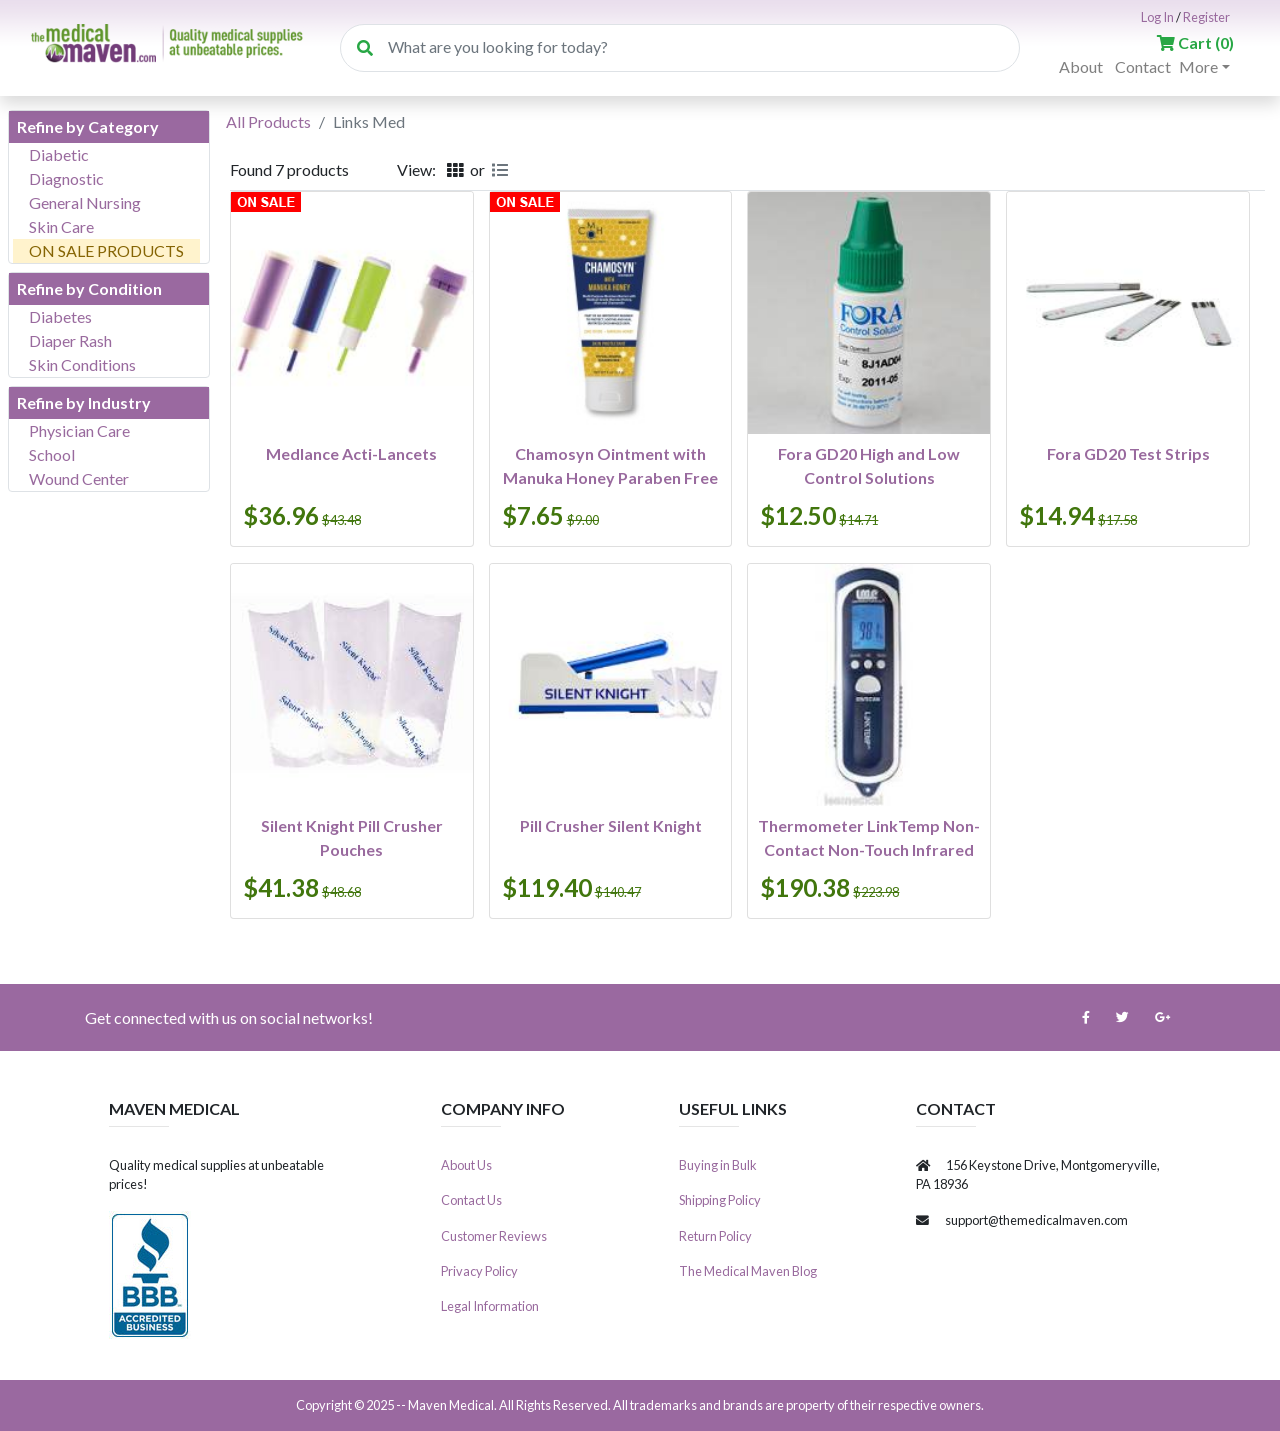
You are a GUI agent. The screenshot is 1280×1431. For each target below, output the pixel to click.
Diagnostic (66, 178)
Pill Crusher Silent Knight (611, 825)
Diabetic (59, 154)
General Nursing (85, 202)
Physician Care (79, 430)
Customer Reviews (494, 1236)
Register (1206, 17)
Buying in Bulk (718, 1165)
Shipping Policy (720, 1200)
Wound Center (79, 478)
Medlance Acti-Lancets (351, 453)
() (1195, 42)
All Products (268, 121)
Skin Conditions (82, 364)
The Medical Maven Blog (748, 1271)
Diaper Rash (70, 340)
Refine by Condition (89, 288)
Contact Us (471, 1200)
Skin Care (61, 226)
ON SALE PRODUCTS (106, 250)
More (1198, 66)
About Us (466, 1165)
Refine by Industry (84, 402)
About (1081, 66)
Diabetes (60, 316)
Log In (1157, 17)
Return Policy (715, 1236)
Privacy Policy (479, 1271)
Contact (1143, 66)
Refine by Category (88, 126)
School (52, 454)
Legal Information (490, 1306)
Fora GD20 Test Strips (1128, 453)
